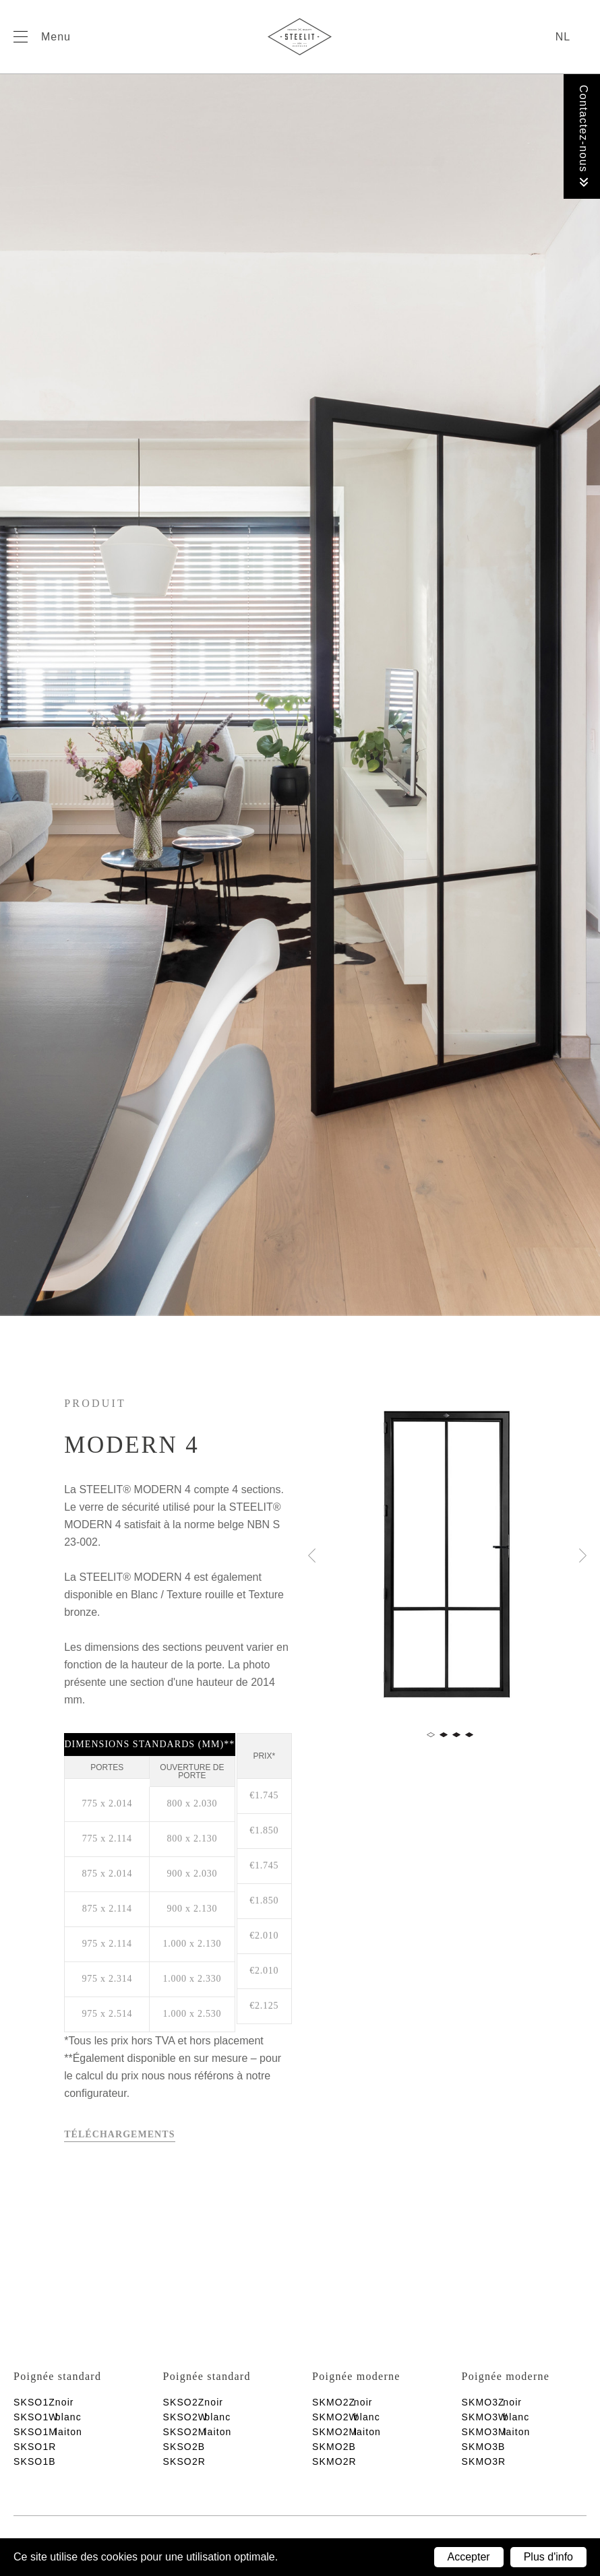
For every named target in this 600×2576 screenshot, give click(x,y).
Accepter (469, 2557)
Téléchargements (119, 2134)
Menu (56, 36)
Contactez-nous (583, 136)
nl (563, 36)
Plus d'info (548, 2557)
